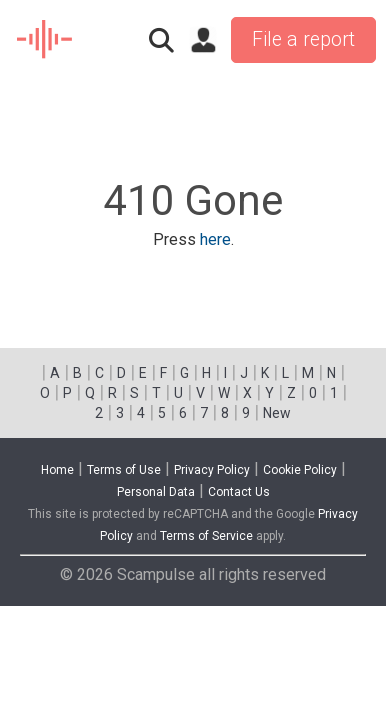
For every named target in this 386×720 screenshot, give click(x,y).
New (277, 413)
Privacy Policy (212, 470)
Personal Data (156, 492)
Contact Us (239, 492)
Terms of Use (124, 470)
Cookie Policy (300, 470)
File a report (303, 39)
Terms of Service (206, 536)
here (215, 239)
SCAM (45, 40)
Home (57, 470)
